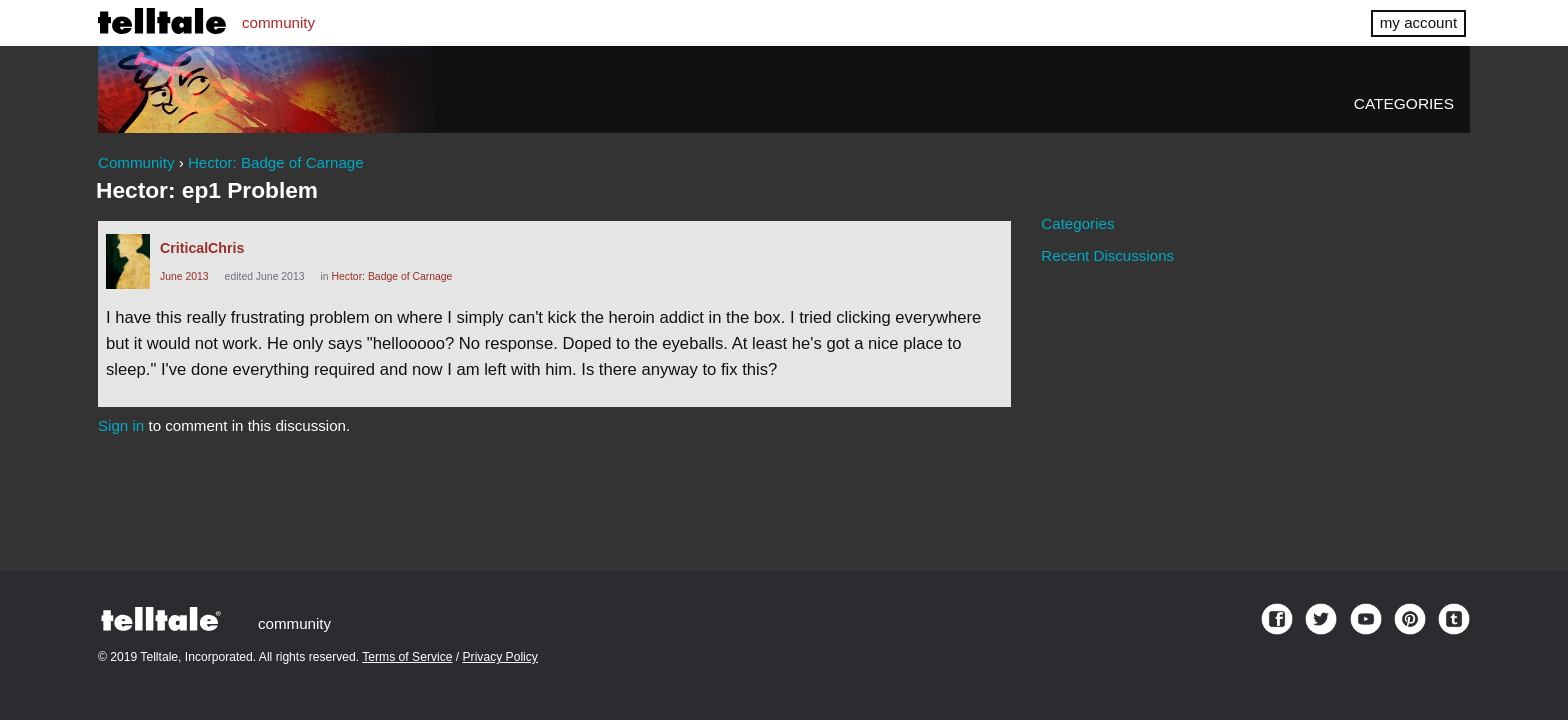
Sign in (121, 425)
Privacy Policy (500, 657)
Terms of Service (407, 657)
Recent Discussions (1107, 255)
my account (1418, 22)
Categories (1404, 103)
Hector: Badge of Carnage (391, 276)
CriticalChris (202, 248)
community (278, 22)
